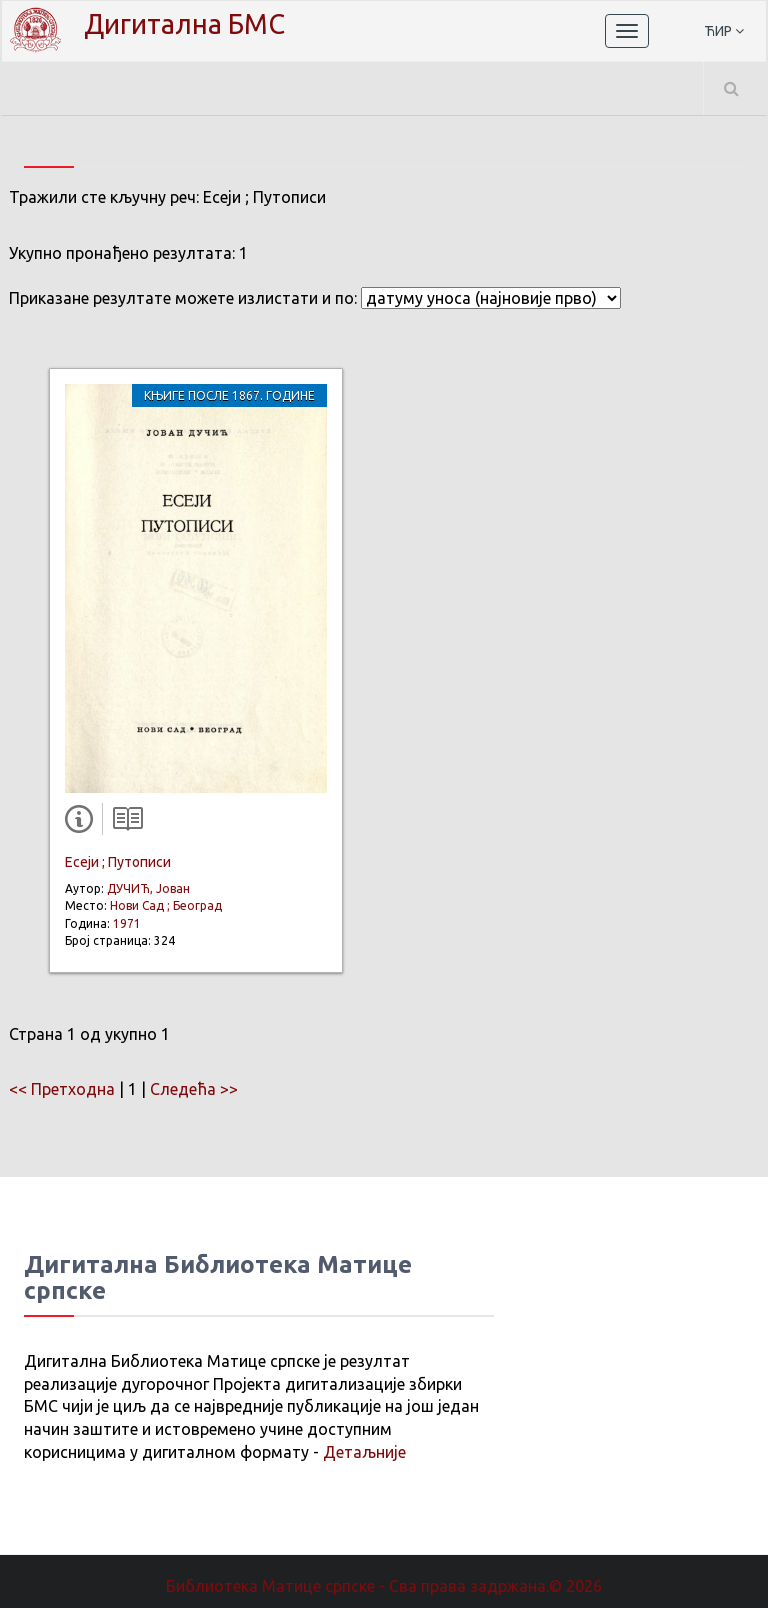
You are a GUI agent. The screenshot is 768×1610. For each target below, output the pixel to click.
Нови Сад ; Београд (166, 907)
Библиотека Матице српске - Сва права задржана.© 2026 (384, 1588)
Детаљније (364, 1454)
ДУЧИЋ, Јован (148, 890)
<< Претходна (62, 1091)
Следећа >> (194, 1091)
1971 (127, 925)
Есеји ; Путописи (118, 864)
